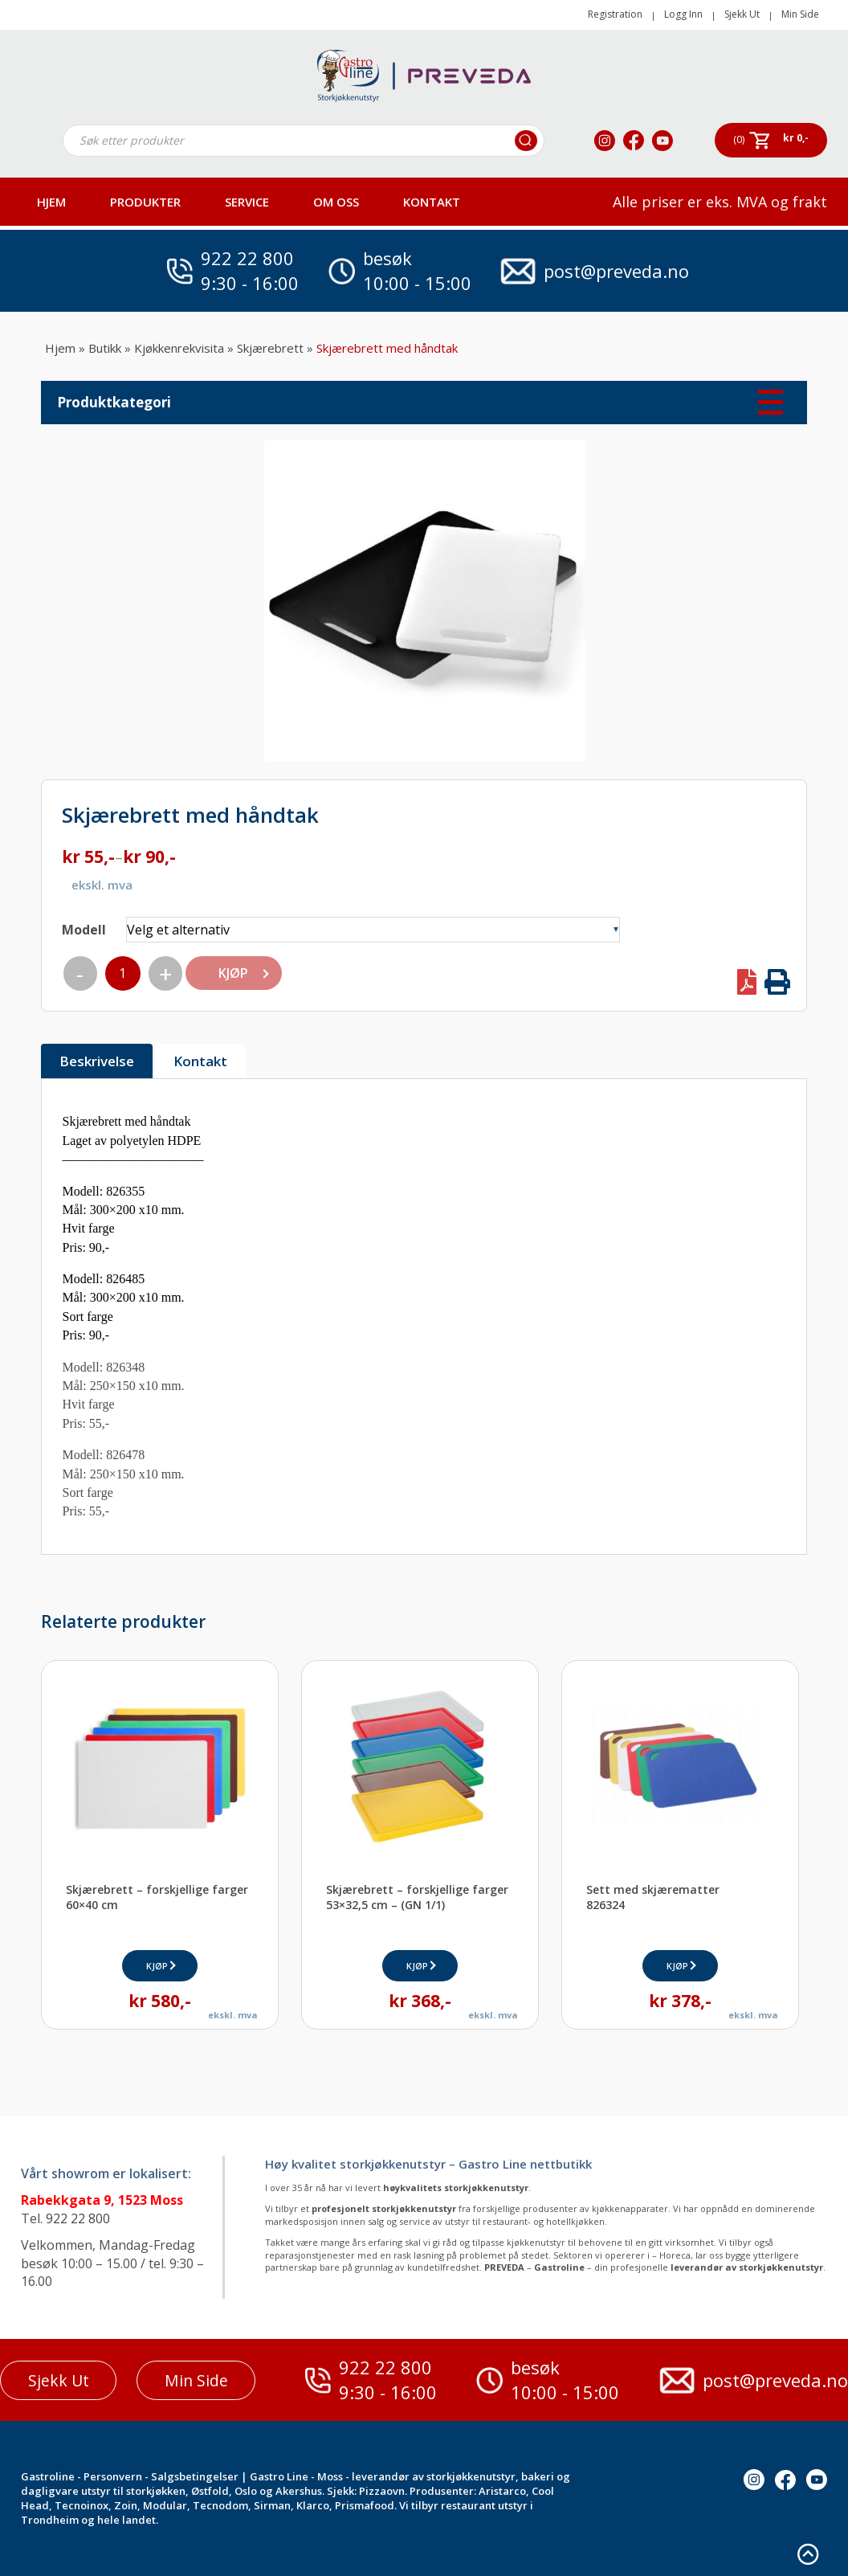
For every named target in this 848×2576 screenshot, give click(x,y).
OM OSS (336, 202)
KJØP (232, 973)
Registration (615, 14)
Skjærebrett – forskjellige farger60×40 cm (157, 1897)
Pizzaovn (382, 2491)
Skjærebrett (270, 348)
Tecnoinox (81, 2505)
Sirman (272, 2505)
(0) (738, 139)
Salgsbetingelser (194, 2476)
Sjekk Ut (742, 14)
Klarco (312, 2505)
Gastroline (48, 2476)
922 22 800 (247, 258)
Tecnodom (220, 2505)
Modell (84, 929)
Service (247, 202)
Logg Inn (683, 14)
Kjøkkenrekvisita (179, 348)
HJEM (51, 202)
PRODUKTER (145, 202)
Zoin (125, 2505)
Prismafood (364, 2505)
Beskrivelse (96, 1061)
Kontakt (431, 202)
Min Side (800, 14)
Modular (165, 2505)
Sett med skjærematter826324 (653, 1897)
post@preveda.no (616, 271)
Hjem (60, 348)
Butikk (104, 348)
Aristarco (502, 2491)
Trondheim (50, 2520)
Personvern (113, 2476)
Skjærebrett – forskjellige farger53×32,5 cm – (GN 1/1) (417, 1897)
